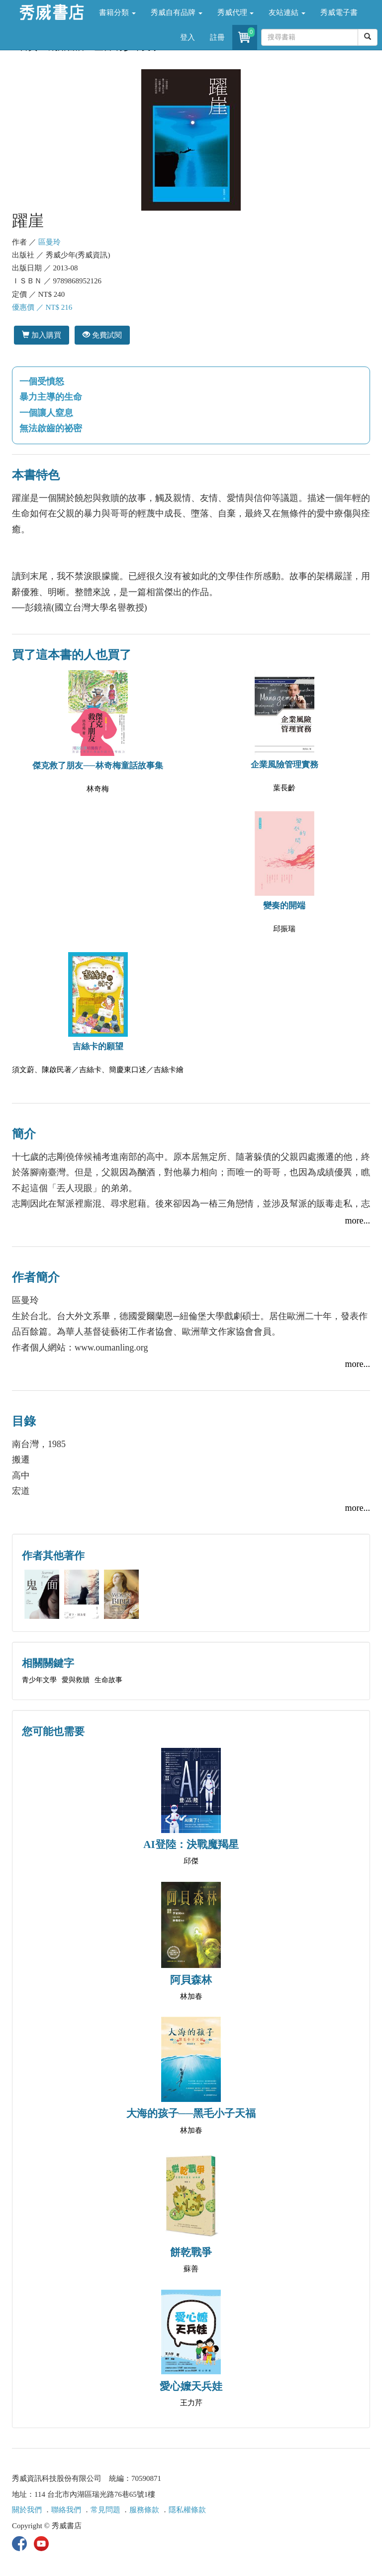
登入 (187, 37)
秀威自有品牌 (176, 12)
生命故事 (108, 1680)
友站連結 (287, 12)
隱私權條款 (187, 2510)
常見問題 (105, 2510)
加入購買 (41, 335)
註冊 (217, 37)
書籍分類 (117, 12)
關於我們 (27, 2510)
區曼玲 (49, 242)
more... (357, 1221)
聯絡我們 (66, 2510)
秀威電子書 (339, 12)
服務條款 (144, 2510)
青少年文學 (39, 1680)
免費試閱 (102, 335)
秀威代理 (235, 12)
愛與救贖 (76, 1680)
